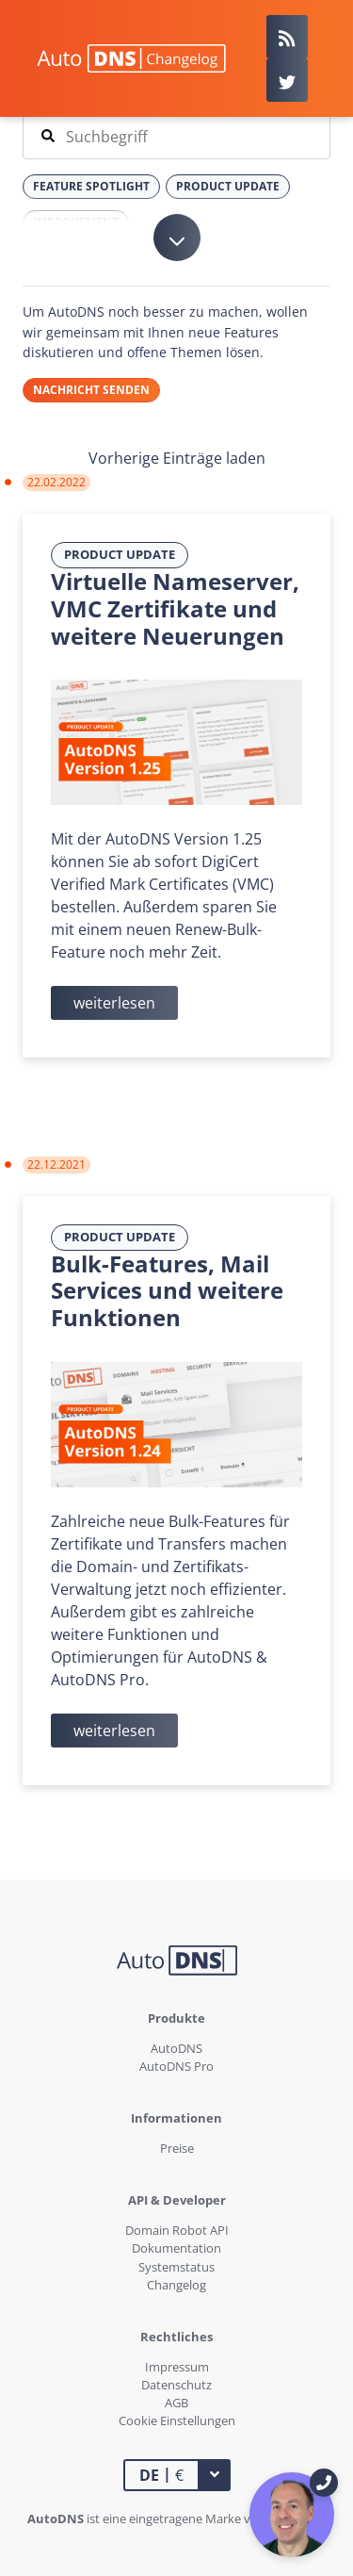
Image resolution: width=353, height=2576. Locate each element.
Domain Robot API (177, 2230)
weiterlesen (114, 1003)
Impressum (177, 2366)
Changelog (176, 2284)
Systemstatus (176, 2266)
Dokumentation (176, 2248)
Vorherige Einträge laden (176, 458)
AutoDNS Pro (176, 2066)
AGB (176, 2402)
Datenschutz (176, 2384)
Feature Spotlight (91, 186)
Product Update (119, 554)
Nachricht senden (91, 390)
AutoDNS (176, 2048)
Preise (177, 2148)
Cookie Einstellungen (177, 2420)
